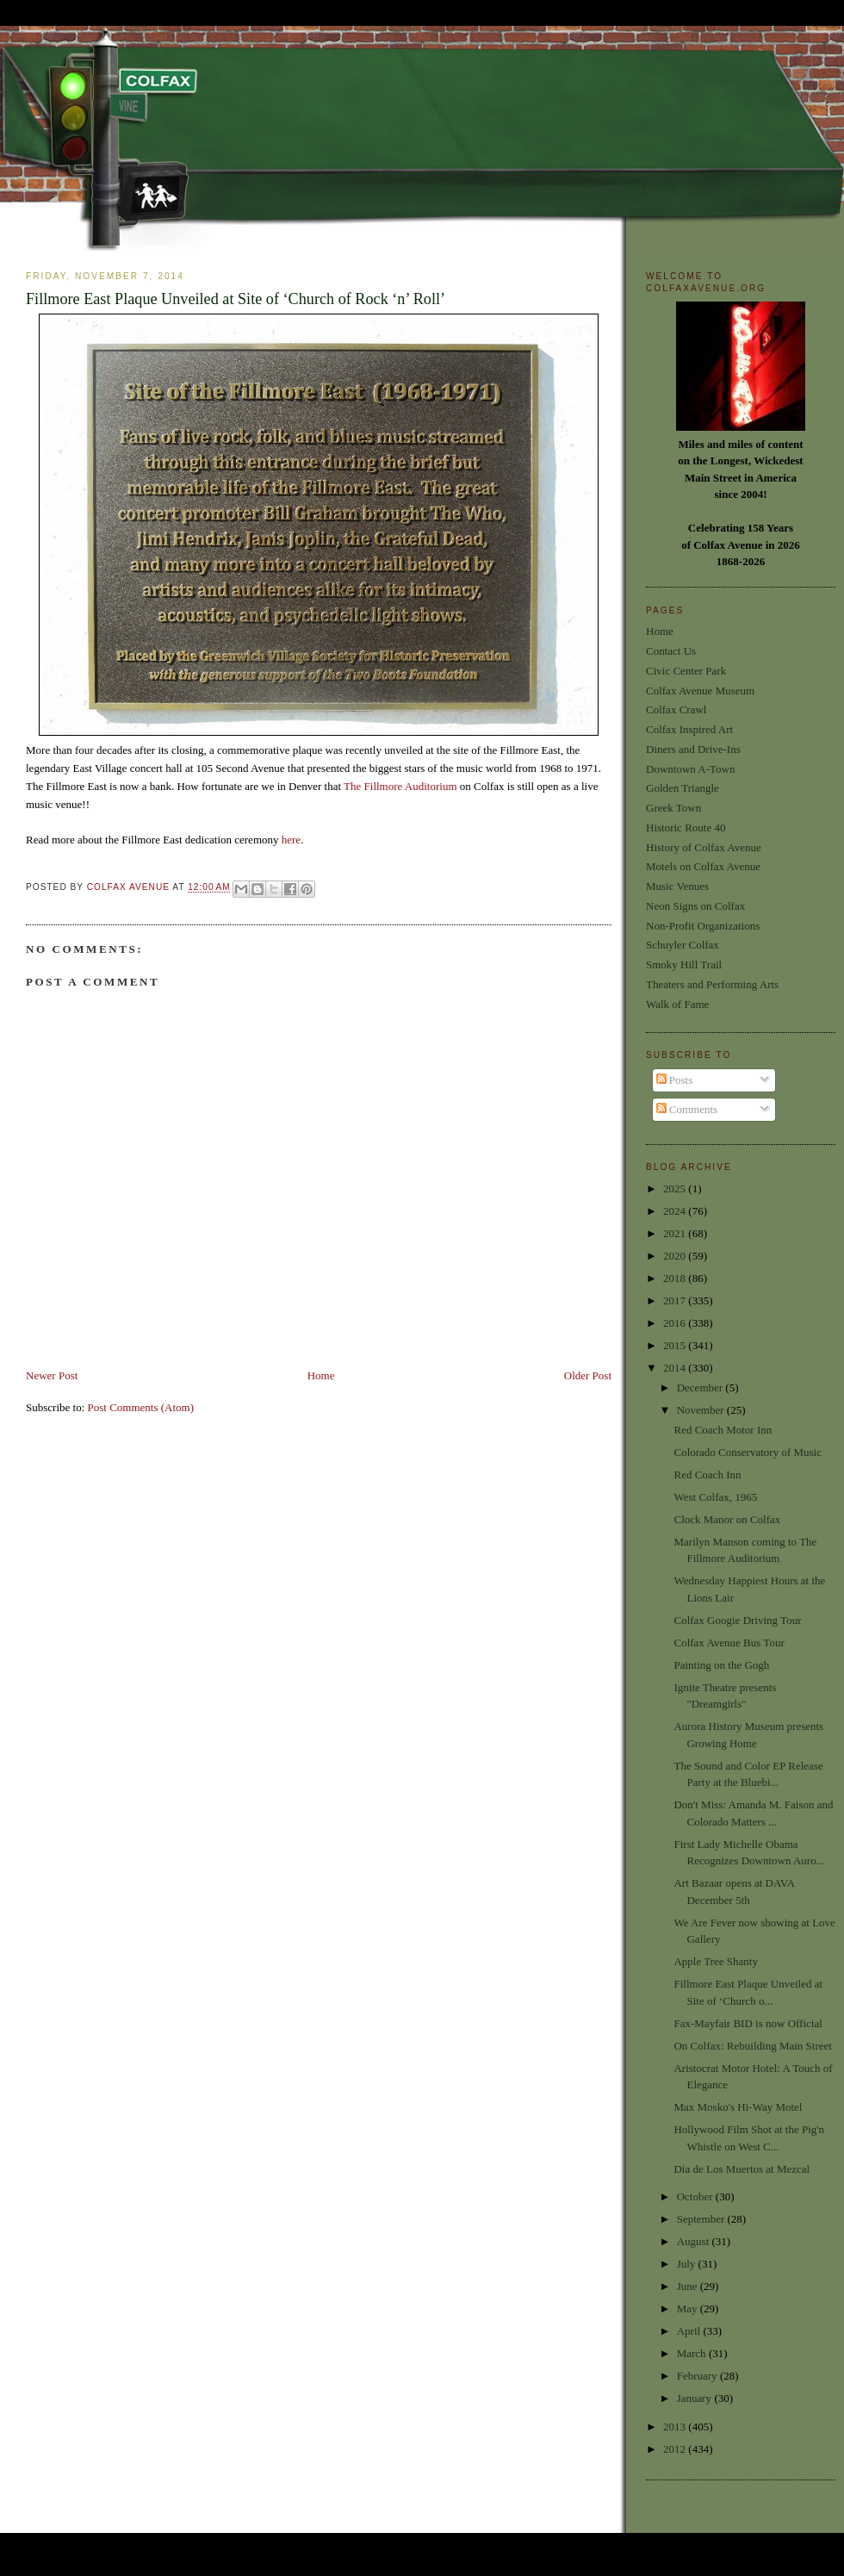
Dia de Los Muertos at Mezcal (741, 2168)
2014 (675, 1367)
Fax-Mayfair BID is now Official (747, 2023)
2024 (675, 1210)
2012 (675, 2448)
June (688, 2286)
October (696, 2196)
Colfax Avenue (130, 888)
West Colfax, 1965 (715, 1496)
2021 (675, 1233)
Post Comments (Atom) (141, 1407)
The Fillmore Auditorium (400, 786)
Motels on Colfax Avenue (703, 866)
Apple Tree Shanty (715, 1961)
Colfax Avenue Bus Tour (728, 1642)
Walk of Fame (677, 1004)
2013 (675, 2426)
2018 (675, 1278)
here (291, 839)
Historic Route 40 (685, 827)
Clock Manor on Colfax (726, 1519)
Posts (674, 1079)
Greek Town (673, 807)
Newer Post (52, 1375)
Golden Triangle (682, 787)
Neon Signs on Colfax (695, 905)
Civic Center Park (686, 670)
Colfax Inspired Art (689, 729)
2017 (675, 1300)
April (690, 2330)
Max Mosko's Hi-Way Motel (737, 2106)
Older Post (587, 1375)
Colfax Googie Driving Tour (737, 1620)
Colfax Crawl (676, 709)
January (696, 2398)
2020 (675, 1255)
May (688, 2308)
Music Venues (677, 886)
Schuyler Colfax (682, 944)
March (693, 2353)
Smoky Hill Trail (684, 964)
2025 (675, 1188)
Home (321, 1375)
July (687, 2263)
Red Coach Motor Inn (722, 1429)
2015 (675, 1345)
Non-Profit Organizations (703, 925)
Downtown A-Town (690, 768)
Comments (687, 1109)
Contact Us (671, 650)
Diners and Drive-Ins (693, 749)
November (702, 1409)
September (702, 2218)
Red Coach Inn (707, 1474)
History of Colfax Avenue (703, 847)
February (698, 2375)
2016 (675, 1322)
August (694, 2241)
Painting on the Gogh (721, 1664)
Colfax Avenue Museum (700, 690)
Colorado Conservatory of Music (747, 1452)
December (701, 1387)
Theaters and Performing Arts (712, 984)
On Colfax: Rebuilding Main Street (752, 2045)
